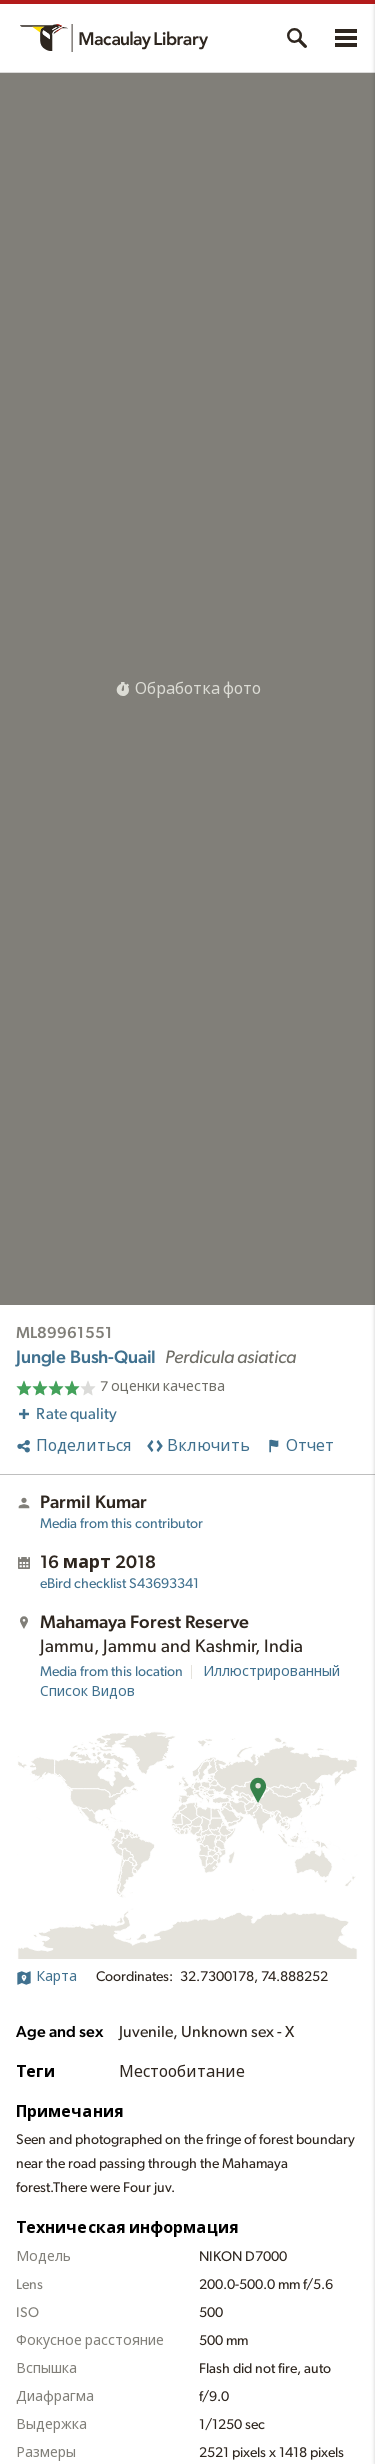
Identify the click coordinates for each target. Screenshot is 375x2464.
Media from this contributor (121, 1524)
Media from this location (111, 1672)
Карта (46, 1977)
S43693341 (119, 1584)
